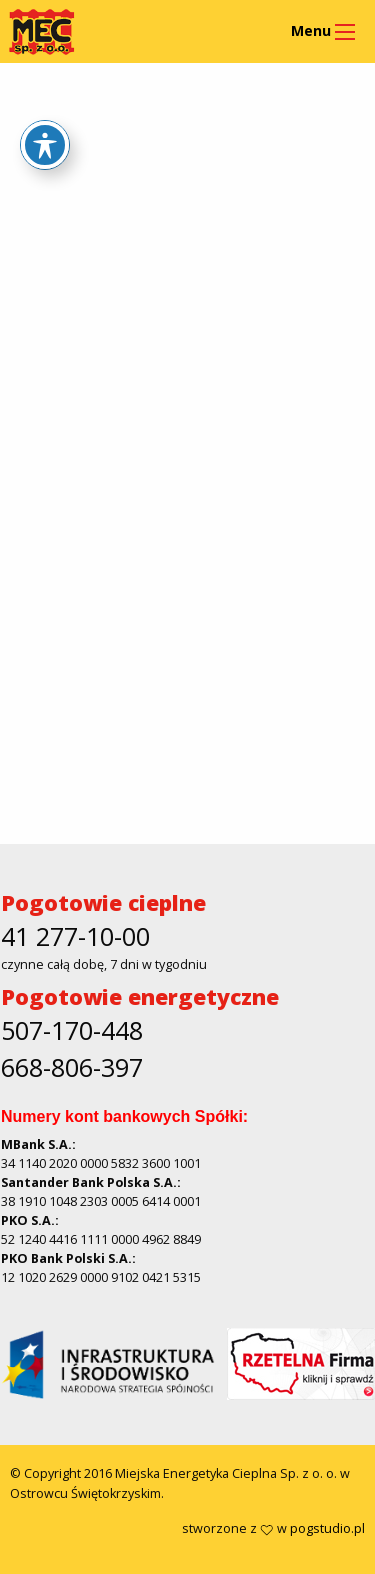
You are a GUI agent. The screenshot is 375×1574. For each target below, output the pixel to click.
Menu (311, 30)
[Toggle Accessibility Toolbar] (45, 145)
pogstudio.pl (327, 1528)
